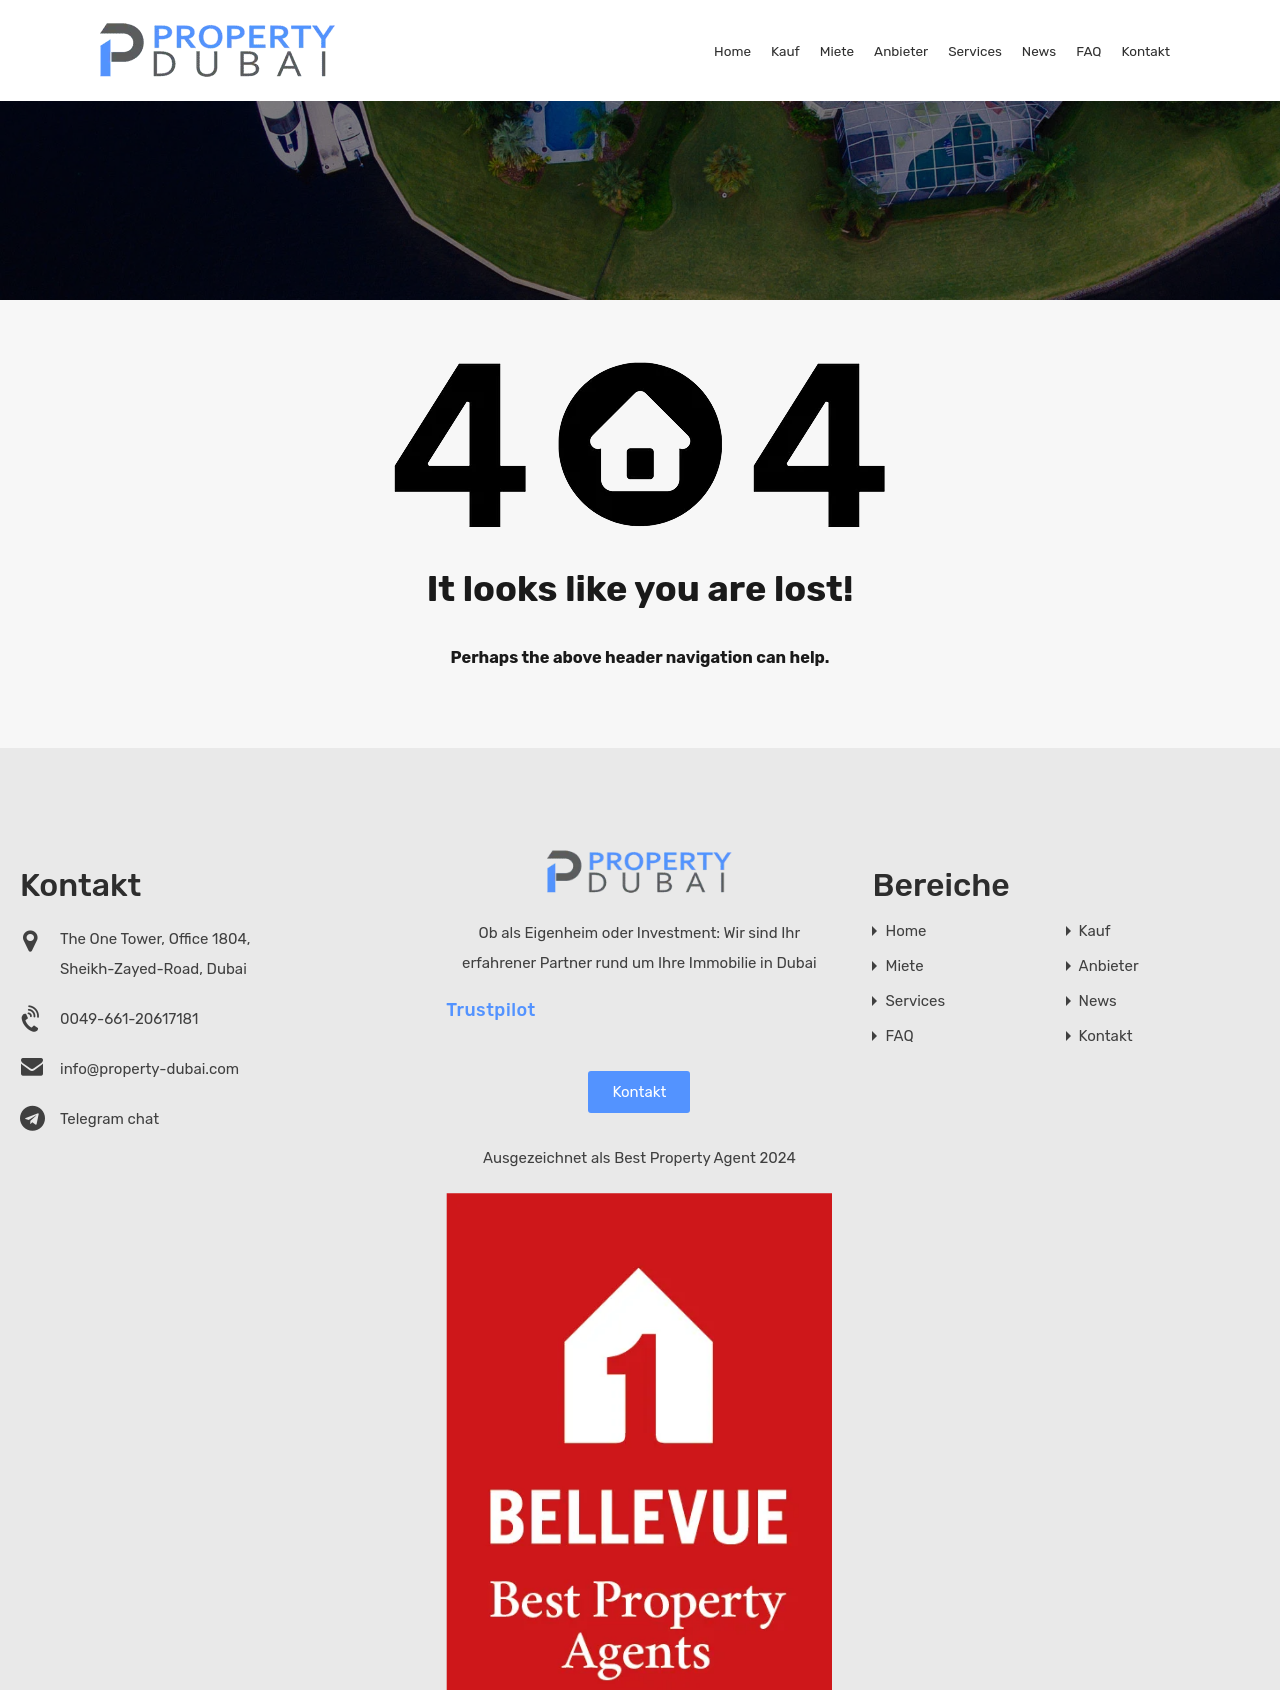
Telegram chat (109, 1119)
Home (732, 51)
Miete (837, 51)
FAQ (1088, 51)
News (1039, 51)
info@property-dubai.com (149, 1069)
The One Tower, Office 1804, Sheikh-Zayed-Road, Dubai (155, 954)
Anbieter (901, 51)
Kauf (785, 51)
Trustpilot (491, 1009)
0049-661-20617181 (129, 1019)
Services (975, 51)
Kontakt (1145, 51)
